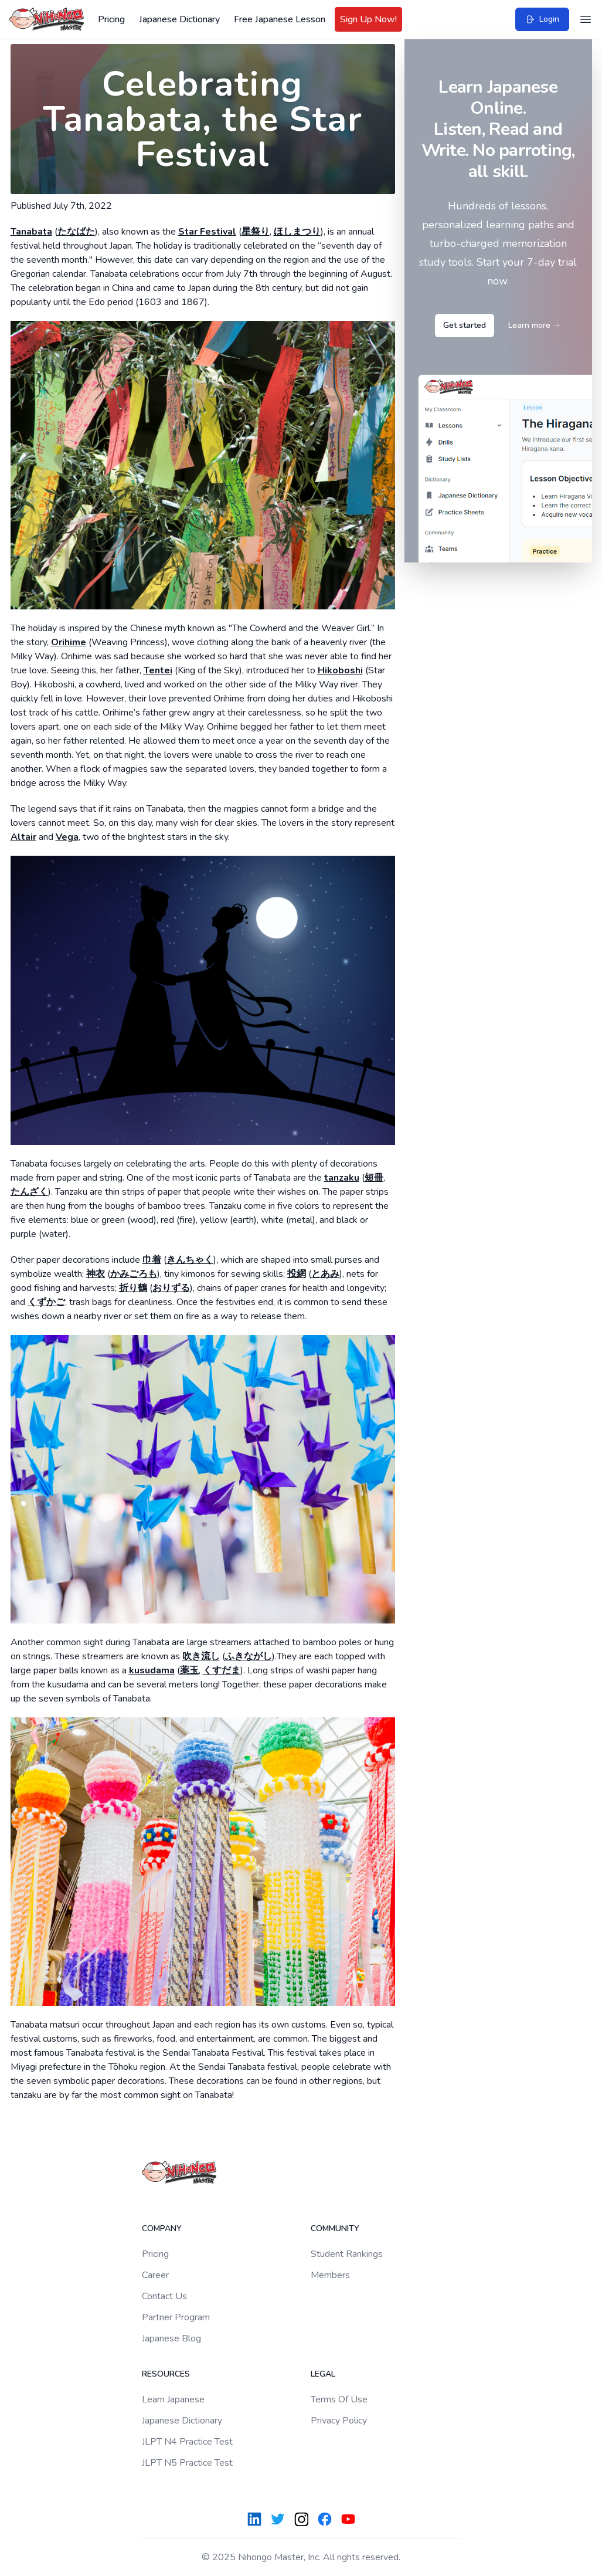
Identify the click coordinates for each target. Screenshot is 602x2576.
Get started (464, 325)
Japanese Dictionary (179, 19)
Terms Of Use (339, 2399)
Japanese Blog (171, 2338)
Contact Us (164, 2296)
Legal (323, 2374)
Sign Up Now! (368, 19)
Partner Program (176, 2317)
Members (330, 2275)
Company (162, 2228)
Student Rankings (347, 2254)
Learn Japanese (173, 2399)
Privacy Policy (339, 2420)
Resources (166, 2374)
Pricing (111, 19)
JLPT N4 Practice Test (187, 2441)
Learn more (534, 325)
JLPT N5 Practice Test (187, 2462)
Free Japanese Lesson (279, 19)
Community (335, 2228)
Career (155, 2275)
